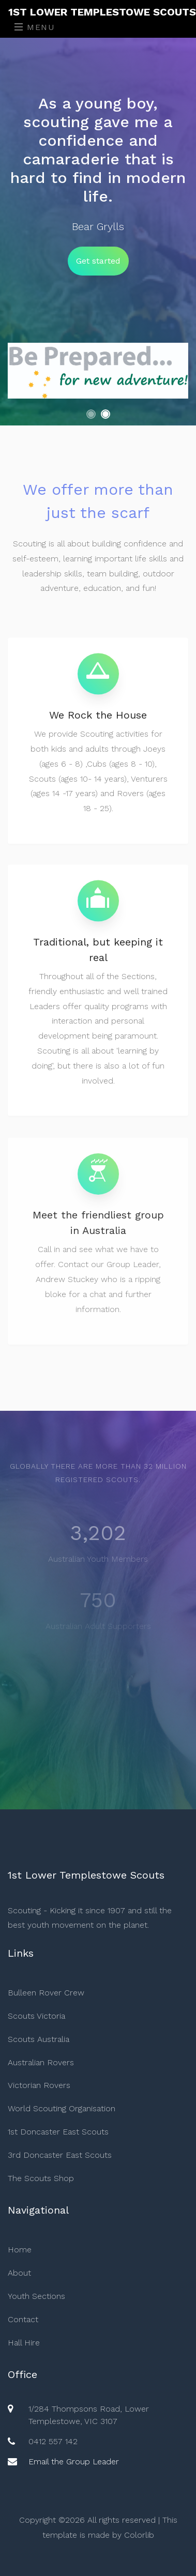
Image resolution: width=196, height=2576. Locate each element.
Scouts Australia (38, 2039)
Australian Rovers (41, 2062)
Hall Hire (24, 2343)
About (19, 2273)
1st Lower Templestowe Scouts (102, 12)
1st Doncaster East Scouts (58, 2132)
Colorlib (139, 2535)
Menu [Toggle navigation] (34, 27)
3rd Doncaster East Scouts (60, 2155)
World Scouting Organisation (61, 2108)
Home (20, 2249)
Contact (23, 2319)
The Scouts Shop (41, 2178)
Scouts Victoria (36, 2016)
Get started (98, 261)
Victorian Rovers (39, 2085)
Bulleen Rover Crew (46, 1993)
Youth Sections (36, 2296)
